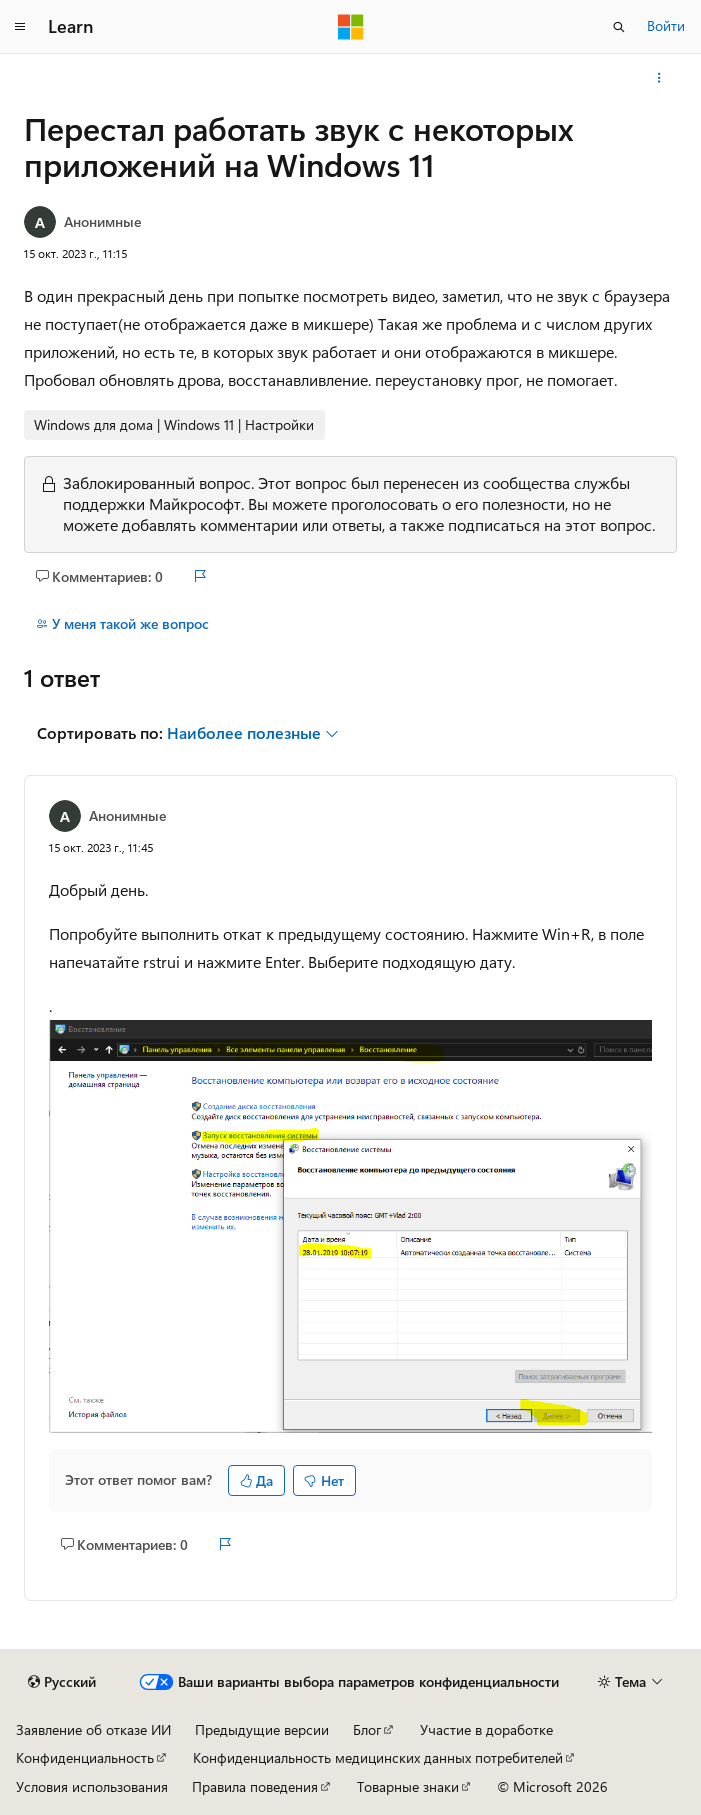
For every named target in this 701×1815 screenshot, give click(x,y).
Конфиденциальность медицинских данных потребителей (378, 1757)
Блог (367, 1729)
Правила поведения (255, 1786)
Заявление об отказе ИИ (93, 1729)
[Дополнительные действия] (659, 78)
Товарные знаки (408, 1786)
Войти (666, 25)
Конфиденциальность (85, 1757)
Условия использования (92, 1786)
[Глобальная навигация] (20, 27)
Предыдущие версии (262, 1729)
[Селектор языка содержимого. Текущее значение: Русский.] (62, 1682)
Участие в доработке (486, 1729)
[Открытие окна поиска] (619, 27)
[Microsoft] (351, 27)
